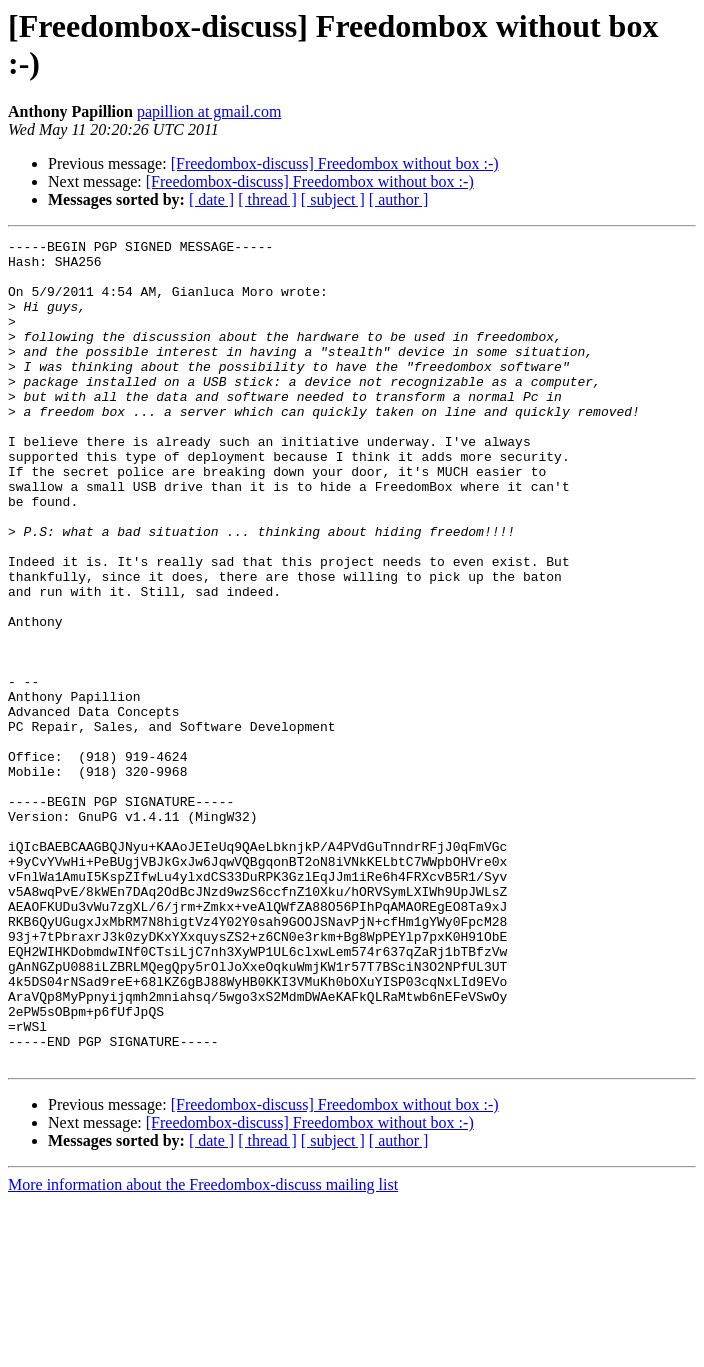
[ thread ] (267, 199)
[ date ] (211, 199)
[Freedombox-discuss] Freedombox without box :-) (335, 163)
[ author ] (399, 199)
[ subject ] (333, 199)
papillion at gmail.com (209, 111)
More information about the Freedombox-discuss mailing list (203, 1349)
